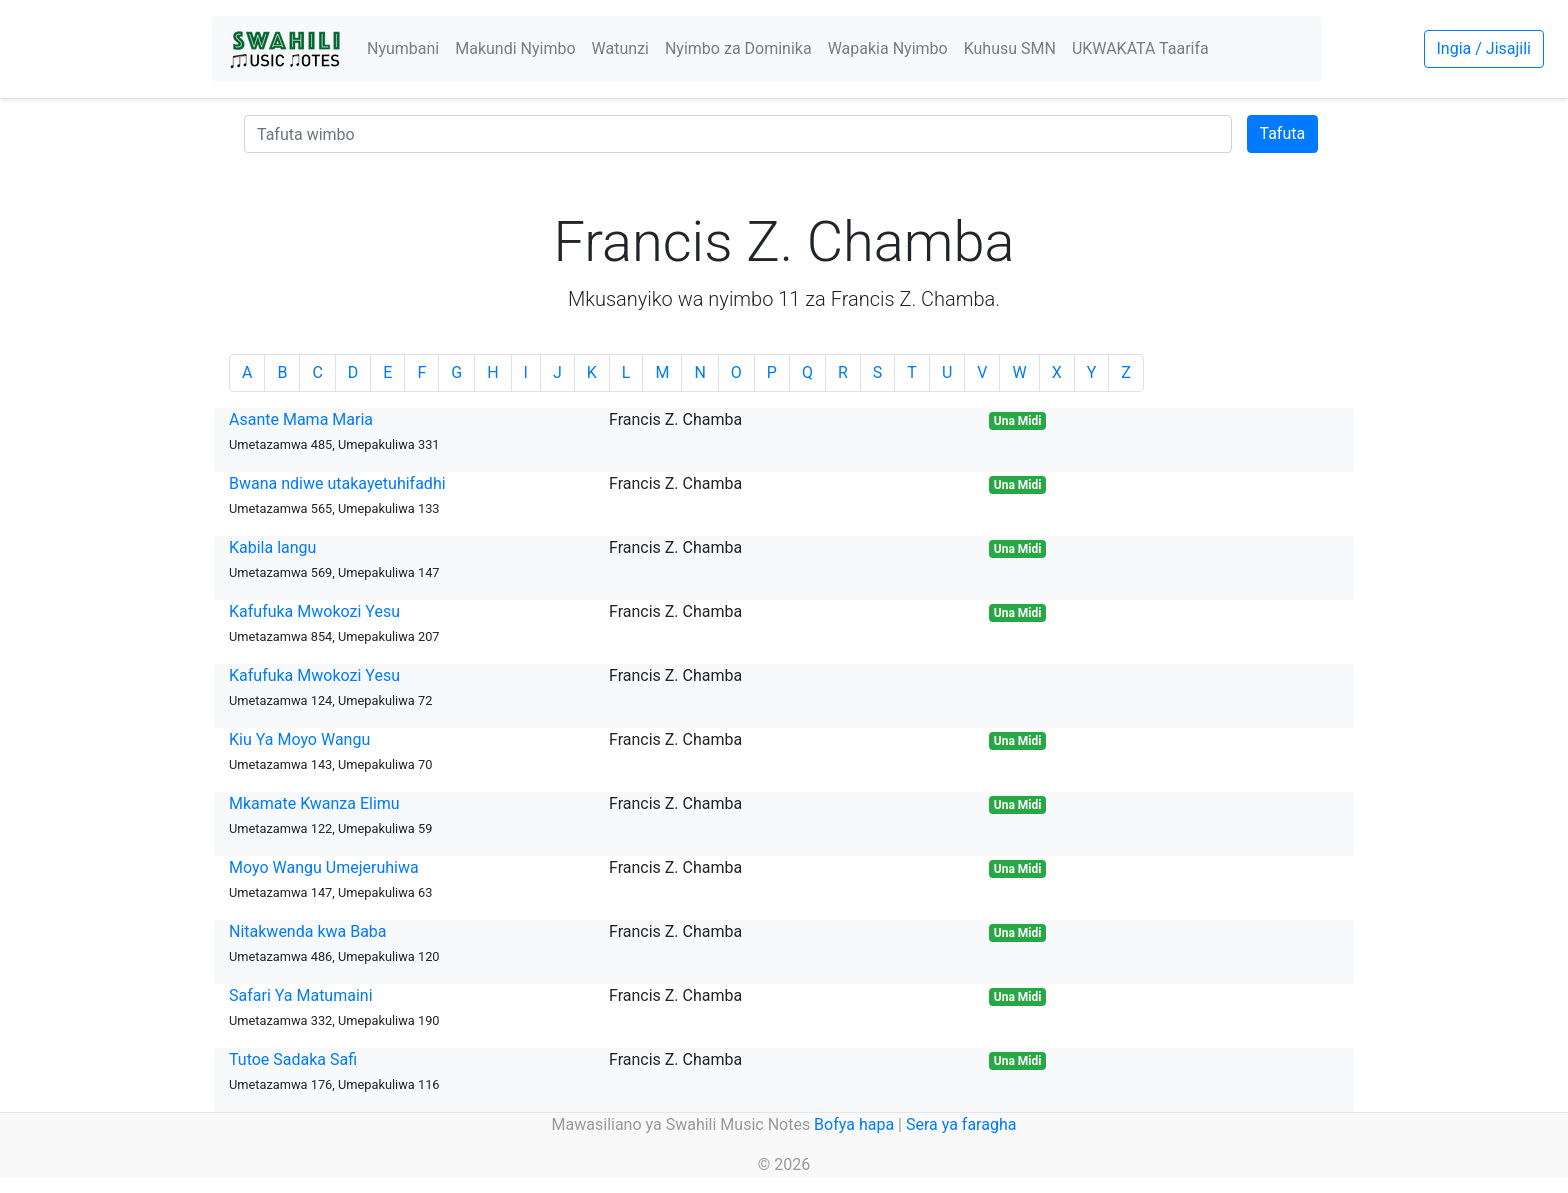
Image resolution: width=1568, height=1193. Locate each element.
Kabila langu (272, 547)
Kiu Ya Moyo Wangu (299, 739)
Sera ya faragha (961, 1124)
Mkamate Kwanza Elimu (314, 803)
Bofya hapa (854, 1124)
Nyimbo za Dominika (738, 48)
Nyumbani (403, 48)
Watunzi (620, 48)
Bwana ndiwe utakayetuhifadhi (337, 483)
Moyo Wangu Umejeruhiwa (324, 867)
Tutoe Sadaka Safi (293, 1059)
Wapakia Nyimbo (888, 48)
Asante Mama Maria (301, 419)
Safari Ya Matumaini (301, 995)
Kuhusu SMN (1010, 48)
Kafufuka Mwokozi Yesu (314, 611)
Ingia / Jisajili (1484, 48)
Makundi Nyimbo (515, 48)
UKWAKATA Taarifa (1140, 48)
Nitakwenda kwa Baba (308, 931)
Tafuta (1283, 133)
